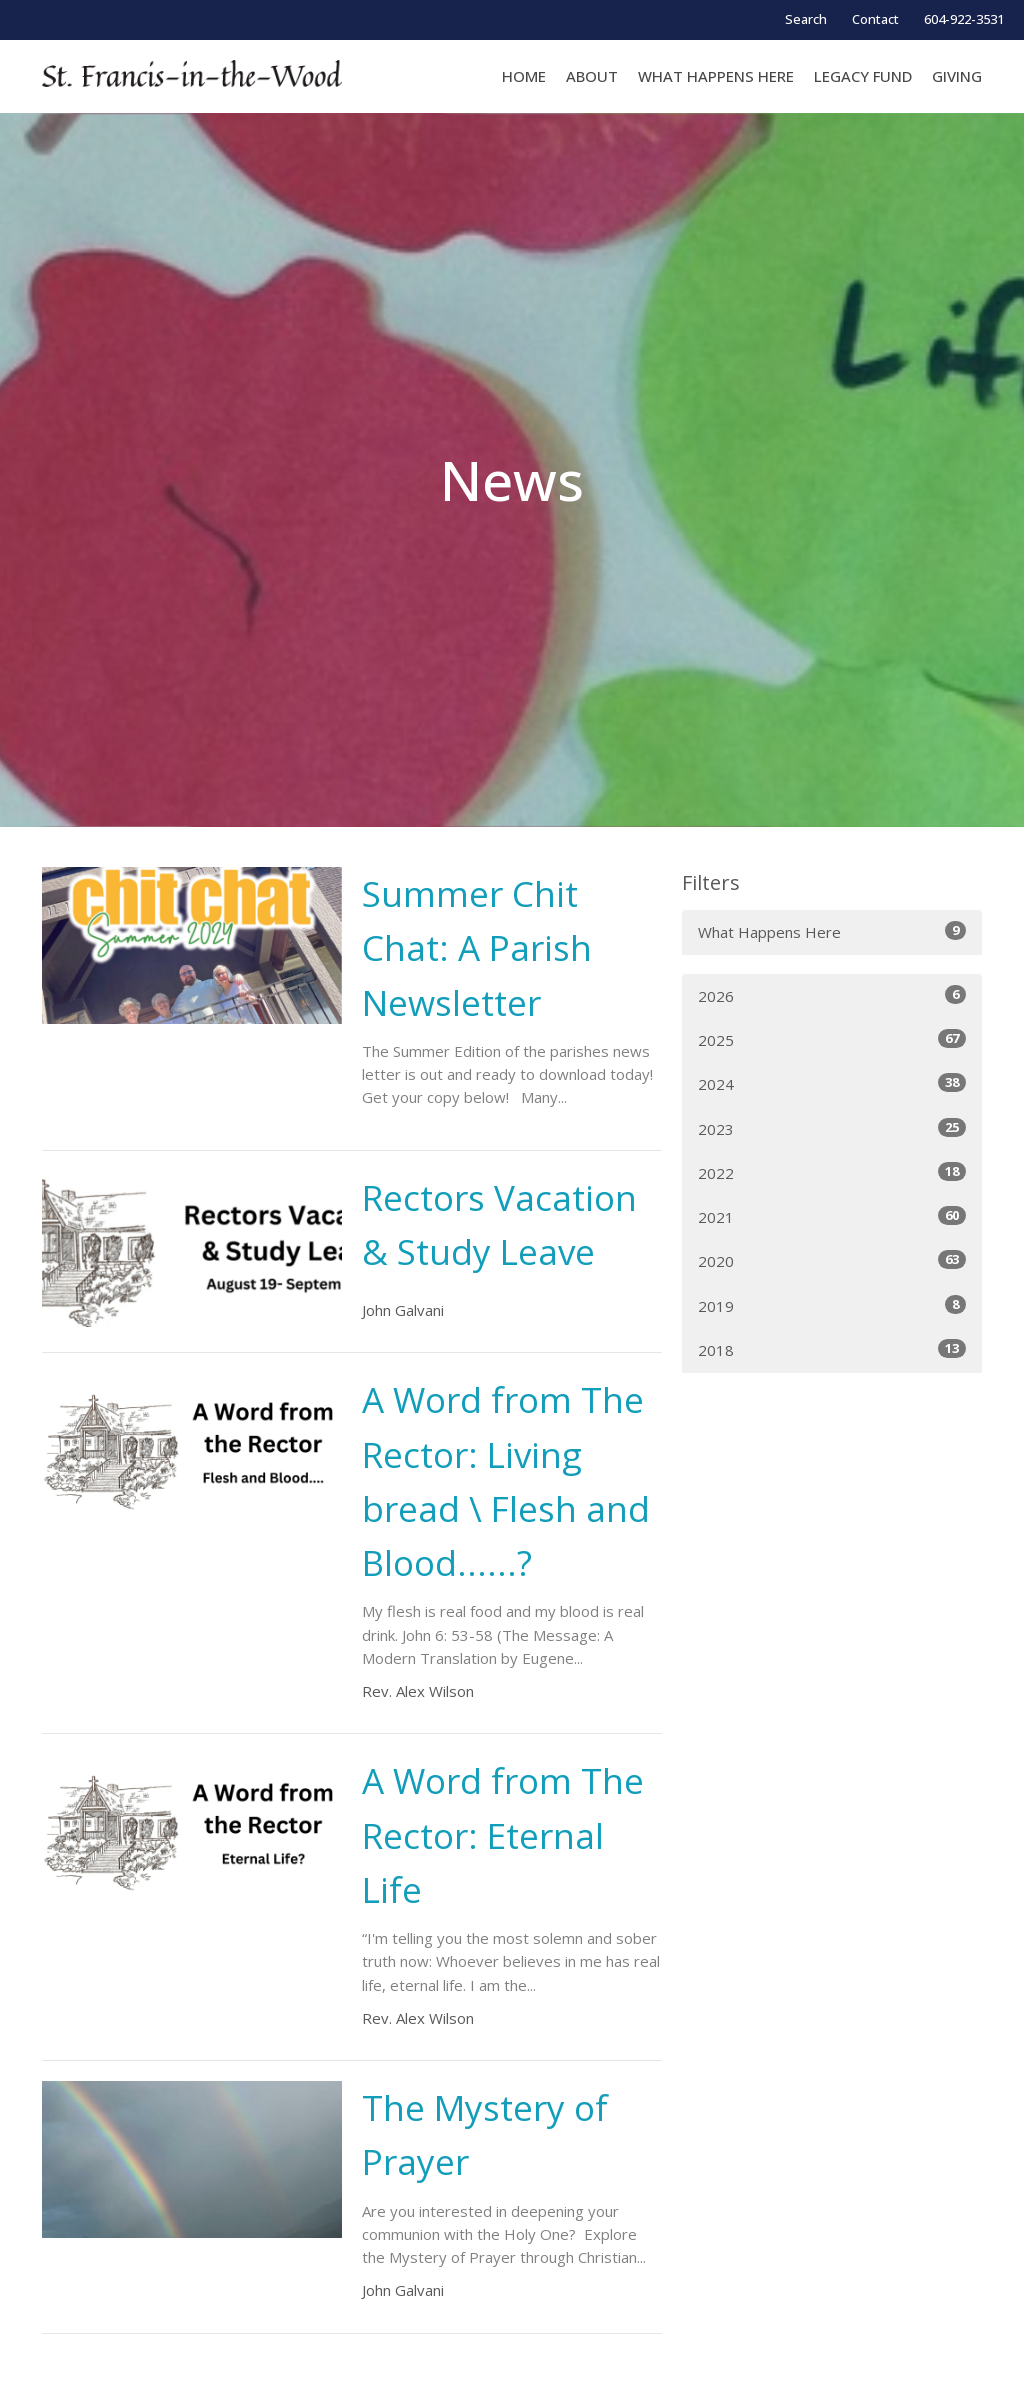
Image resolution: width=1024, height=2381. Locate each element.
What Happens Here (832, 931)
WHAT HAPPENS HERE (716, 76)
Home (524, 76)
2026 (832, 995)
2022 (832, 1172)
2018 (832, 1349)
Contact (875, 19)
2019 (832, 1305)
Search (806, 19)
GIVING (957, 76)
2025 (832, 1039)
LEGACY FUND (863, 76)
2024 (832, 1083)
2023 (832, 1128)
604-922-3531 (964, 19)
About (592, 76)
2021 (832, 1216)
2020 (832, 1260)
